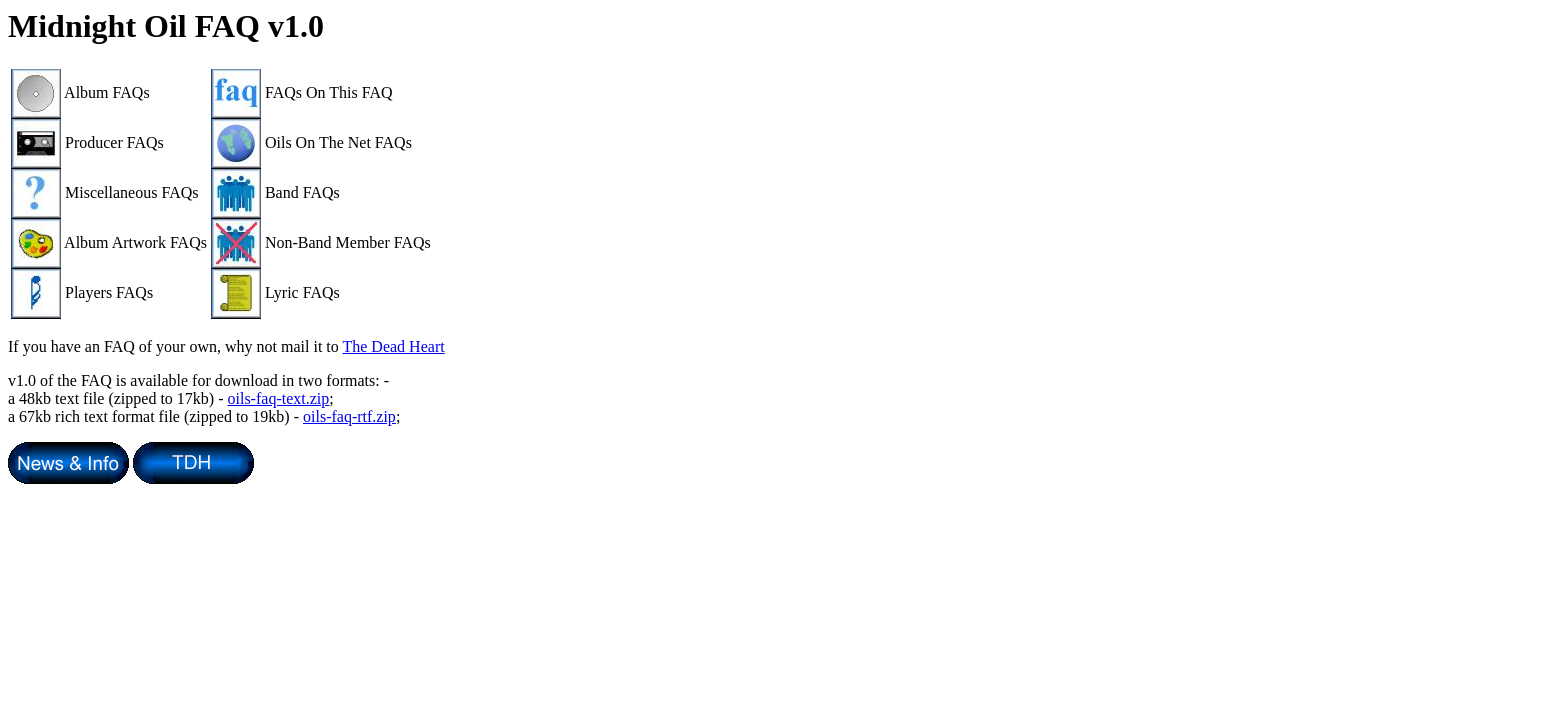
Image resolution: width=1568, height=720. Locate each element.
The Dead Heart (393, 346)
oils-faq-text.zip (279, 398)
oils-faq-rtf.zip (349, 416)
